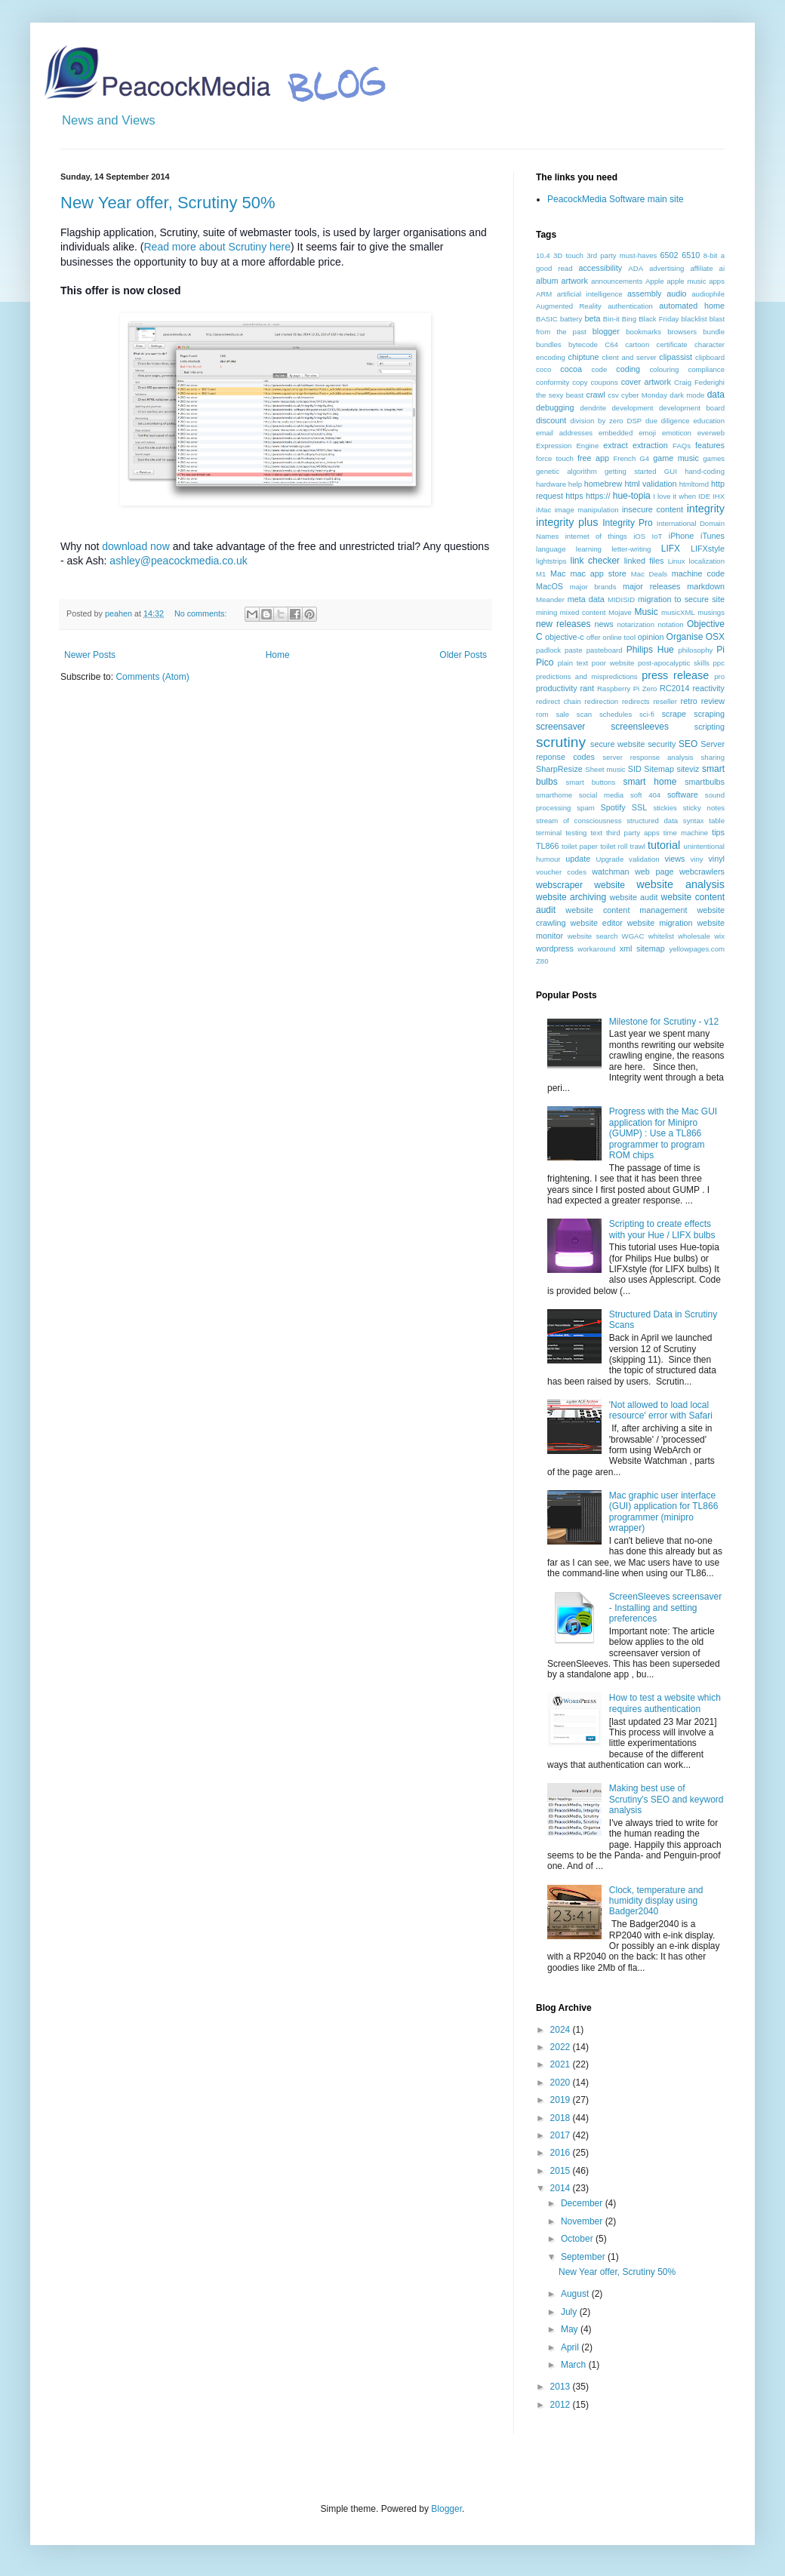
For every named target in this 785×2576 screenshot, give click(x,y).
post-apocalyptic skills (674, 663)
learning (589, 549)
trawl (637, 846)
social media (601, 795)
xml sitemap (642, 948)
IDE (704, 496)
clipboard (710, 357)
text (596, 832)
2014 (561, 2188)
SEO (688, 744)
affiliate (701, 268)
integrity (706, 509)
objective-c (564, 636)
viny (697, 859)
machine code (698, 573)
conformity (552, 382)
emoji (647, 433)
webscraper (559, 885)
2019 (561, 2100)
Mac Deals (649, 574)
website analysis (680, 884)
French (624, 458)
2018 (561, 2118)
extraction (650, 445)
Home (278, 655)
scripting (709, 726)
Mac (557, 573)
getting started (630, 471)
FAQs (682, 445)
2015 (561, 2171)
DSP (634, 421)
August (576, 2294)
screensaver (560, 726)
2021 (561, 2064)
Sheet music (605, 769)
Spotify (613, 807)
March (575, 2364)
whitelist (661, 936)
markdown (706, 586)
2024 (561, 2029)
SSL (639, 807)
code (599, 369)
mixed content (583, 612)
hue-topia (632, 495)
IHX (719, 496)
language (550, 549)
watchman (610, 871)
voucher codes (561, 872)
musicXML (678, 612)
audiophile (708, 294)
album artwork (562, 280)
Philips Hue (650, 649)
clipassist (675, 356)
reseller (664, 701)
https (574, 495)
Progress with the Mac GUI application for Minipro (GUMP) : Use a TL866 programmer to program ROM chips (663, 1133)
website (609, 885)
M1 (541, 574)
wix (719, 936)
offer (593, 637)
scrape (674, 713)
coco (543, 369)
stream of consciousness (579, 820)
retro (689, 700)
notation (670, 624)
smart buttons (591, 782)
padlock (548, 650)
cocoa (571, 368)
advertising (666, 268)
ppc (719, 663)
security (662, 744)
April (571, 2347)
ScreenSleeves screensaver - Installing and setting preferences (665, 1607)
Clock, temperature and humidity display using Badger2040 (656, 1901)
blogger (606, 331)
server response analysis (647, 757)
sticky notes (704, 808)
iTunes (712, 535)
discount (551, 420)
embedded (616, 433)
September (584, 2257)
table (717, 820)
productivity (556, 688)
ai (722, 268)
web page (654, 871)
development (633, 408)
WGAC (633, 936)
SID (635, 768)
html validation (650, 483)
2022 (561, 2047)
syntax (693, 820)
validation (644, 859)
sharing (713, 757)
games (714, 458)
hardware (551, 484)
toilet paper (580, 846)
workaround (596, 949)
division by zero (596, 421)
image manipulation (587, 510)
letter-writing (631, 549)
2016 (561, 2152)
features (710, 445)
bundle (714, 331)
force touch (555, 458)
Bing (629, 319)
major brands (593, 587)
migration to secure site (681, 599)
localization (707, 561)
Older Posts (463, 655)
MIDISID (621, 599)
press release (675, 675)
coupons (603, 382)
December (583, 2203)
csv (613, 395)
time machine (685, 832)
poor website (613, 663)
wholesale (694, 936)
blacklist (694, 319)
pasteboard (604, 650)
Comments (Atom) (152, 677)
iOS (639, 536)
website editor (596, 922)
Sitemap (659, 768)
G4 (644, 458)
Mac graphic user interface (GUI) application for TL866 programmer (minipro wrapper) (664, 1511)
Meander (550, 599)
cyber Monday (644, 395)
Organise (684, 637)
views (674, 858)
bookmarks (643, 331)
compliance (706, 369)
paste (573, 650)
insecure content (652, 509)
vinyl (716, 858)
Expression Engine (567, 445)
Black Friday (659, 319)
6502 (669, 255)
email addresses (564, 433)
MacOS (549, 586)
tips (718, 832)
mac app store (598, 573)
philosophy (695, 650)
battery (571, 319)
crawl (595, 394)
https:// (598, 495)
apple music (686, 281)
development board (692, 408)
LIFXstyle (708, 548)
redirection (601, 701)
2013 (561, 2386)
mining (546, 612)
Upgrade (609, 859)
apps (717, 281)
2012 (561, 2404)
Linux (676, 561)
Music (645, 612)
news (604, 624)
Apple (654, 281)
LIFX (670, 548)
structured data (652, 820)
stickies (664, 808)
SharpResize (559, 768)
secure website (617, 744)
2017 (561, 2135)
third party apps (633, 832)
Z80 (542, 961)
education (709, 421)
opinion (651, 636)
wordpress (555, 948)
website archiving (571, 897)
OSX (715, 637)
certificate (672, 344)
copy (579, 382)
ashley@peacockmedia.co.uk (178, 561)
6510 (691, 255)
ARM (544, 294)
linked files (644, 560)
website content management (626, 910)
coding (628, 368)
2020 (561, 2082)
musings (711, 612)
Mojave (620, 612)
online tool (619, 637)
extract (615, 445)
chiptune (583, 356)
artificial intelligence (590, 294)
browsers (682, 331)
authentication (630, 306)
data (716, 394)
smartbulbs (705, 781)
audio (676, 293)
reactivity (708, 688)
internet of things (596, 536)
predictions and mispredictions (587, 676)
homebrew (603, 483)
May (570, 2329)
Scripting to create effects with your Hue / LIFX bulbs (662, 1229)
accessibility (600, 267)
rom (542, 714)
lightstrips (551, 561)
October (578, 2238)
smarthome (554, 795)
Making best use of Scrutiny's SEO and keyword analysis (666, 1799)
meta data (586, 599)
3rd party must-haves (621, 255)
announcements (616, 281)
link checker (595, 560)
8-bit (710, 255)
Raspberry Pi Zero (627, 688)
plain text (573, 663)
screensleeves (640, 726)
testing (575, 832)
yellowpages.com (697, 949)
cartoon (637, 344)
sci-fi (646, 714)
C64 (611, 344)
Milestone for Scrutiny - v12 (664, 1021)
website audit (633, 897)
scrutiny (561, 742)
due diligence (667, 421)
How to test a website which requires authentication (665, 1703)
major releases (652, 586)
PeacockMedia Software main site (615, 199)
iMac (543, 510)
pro (719, 676)
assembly (644, 293)
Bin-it (611, 319)
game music (676, 458)
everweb (711, 433)
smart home (649, 781)
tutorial (664, 845)
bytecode (583, 344)
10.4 (543, 255)
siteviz (687, 768)
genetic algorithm (566, 471)
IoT (657, 536)
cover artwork (646, 381)
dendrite (593, 408)
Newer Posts (89, 655)
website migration (660, 922)
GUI (670, 471)
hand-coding (705, 471)
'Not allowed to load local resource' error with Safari (661, 1410)
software (682, 794)
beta (592, 318)
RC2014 (675, 688)
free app (593, 458)
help (575, 484)
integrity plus (567, 522)
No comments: (201, 613)
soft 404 (645, 795)
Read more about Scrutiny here (217, 247)
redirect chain (558, 701)
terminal (549, 832)
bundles (549, 344)
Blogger (446, 2509)
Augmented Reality (569, 306)
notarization (635, 624)
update (577, 858)
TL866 (547, 845)
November (583, 2221)
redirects (636, 701)
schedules (615, 714)
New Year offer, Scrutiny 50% (168, 202)
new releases (563, 624)
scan (584, 714)
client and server (629, 357)
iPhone (681, 535)
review (713, 700)
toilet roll (613, 846)
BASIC (547, 319)
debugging (555, 407)
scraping (709, 713)
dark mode (687, 395)
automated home (692, 305)
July (570, 2312)
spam (585, 808)
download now (136, 546)
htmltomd (694, 484)
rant (587, 688)
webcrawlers (702, 871)
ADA (635, 268)
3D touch (568, 255)
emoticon (676, 433)
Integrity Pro (627, 523)
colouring (664, 369)
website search (593, 936)
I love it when (674, 496)
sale (562, 714)
